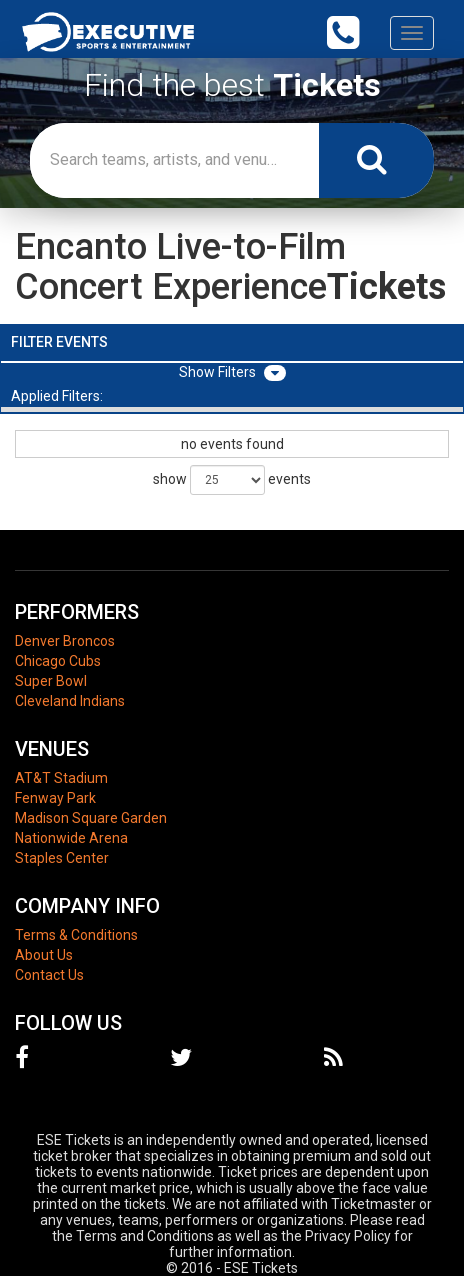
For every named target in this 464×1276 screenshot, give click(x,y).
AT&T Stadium (61, 778)
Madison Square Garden (91, 818)
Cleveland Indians (70, 701)
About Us (44, 955)
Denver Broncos (65, 641)
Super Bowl (51, 681)
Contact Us (49, 975)
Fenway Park (55, 798)
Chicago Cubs (58, 661)
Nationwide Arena (71, 838)
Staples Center (62, 858)
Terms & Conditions (76, 935)
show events (232, 480)
